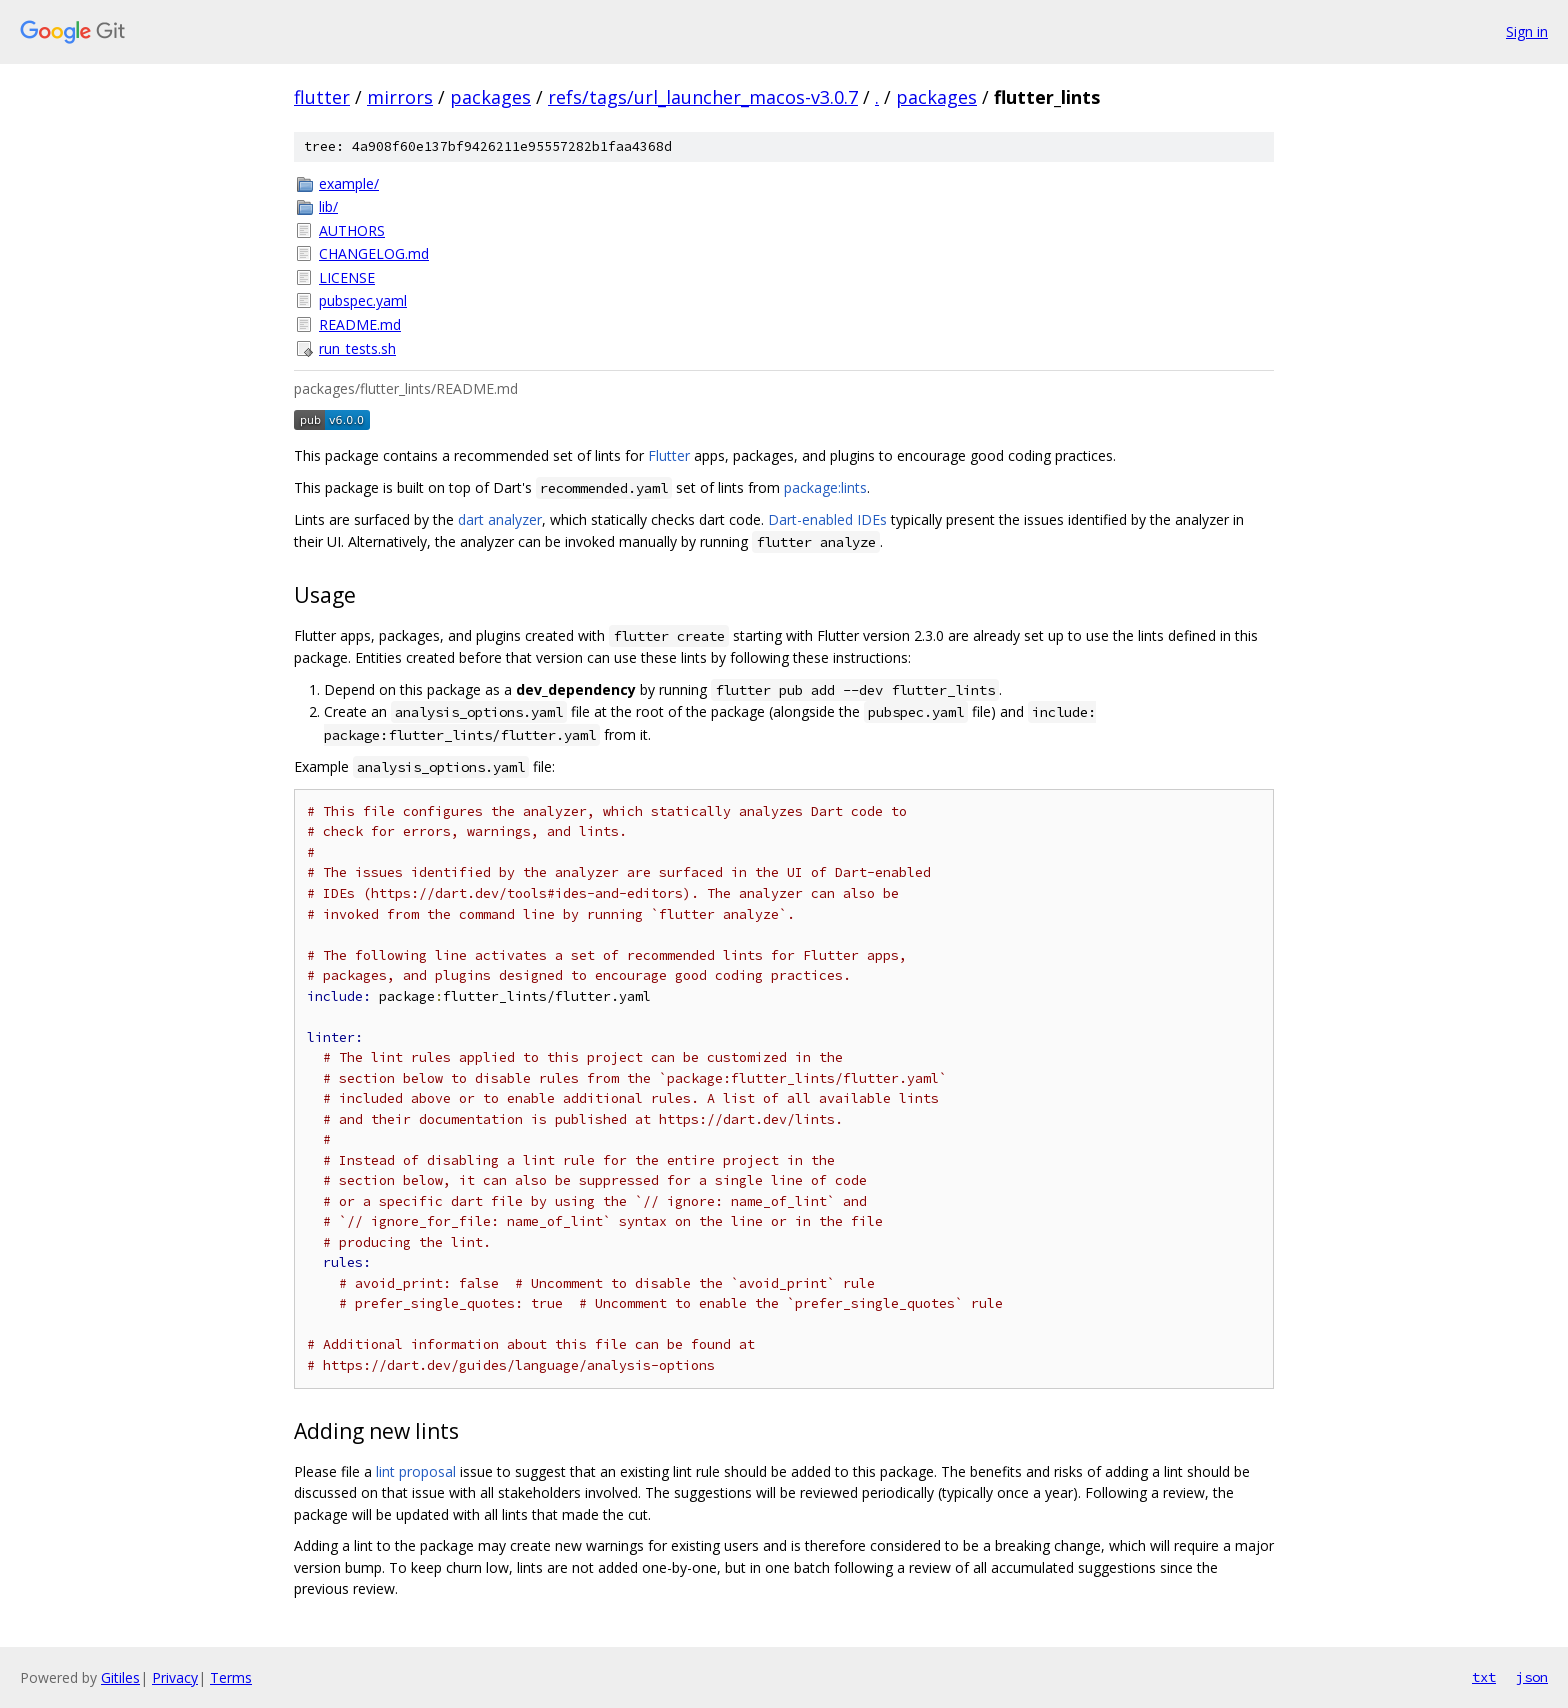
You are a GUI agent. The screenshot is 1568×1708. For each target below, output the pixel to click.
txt (1484, 1677)
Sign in (1527, 31)
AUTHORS (352, 230)
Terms (231, 1677)
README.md (360, 324)
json (1532, 1677)
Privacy (175, 1677)
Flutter (669, 455)
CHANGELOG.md (374, 253)
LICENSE (347, 277)
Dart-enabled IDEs (827, 519)
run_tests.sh (357, 348)
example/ (349, 183)
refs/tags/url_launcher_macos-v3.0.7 (703, 97)
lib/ (328, 206)
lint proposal (416, 1471)
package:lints (825, 487)
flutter (322, 97)
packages (490, 97)
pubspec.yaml (363, 300)
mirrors (400, 97)
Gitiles (120, 1677)
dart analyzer (500, 519)
